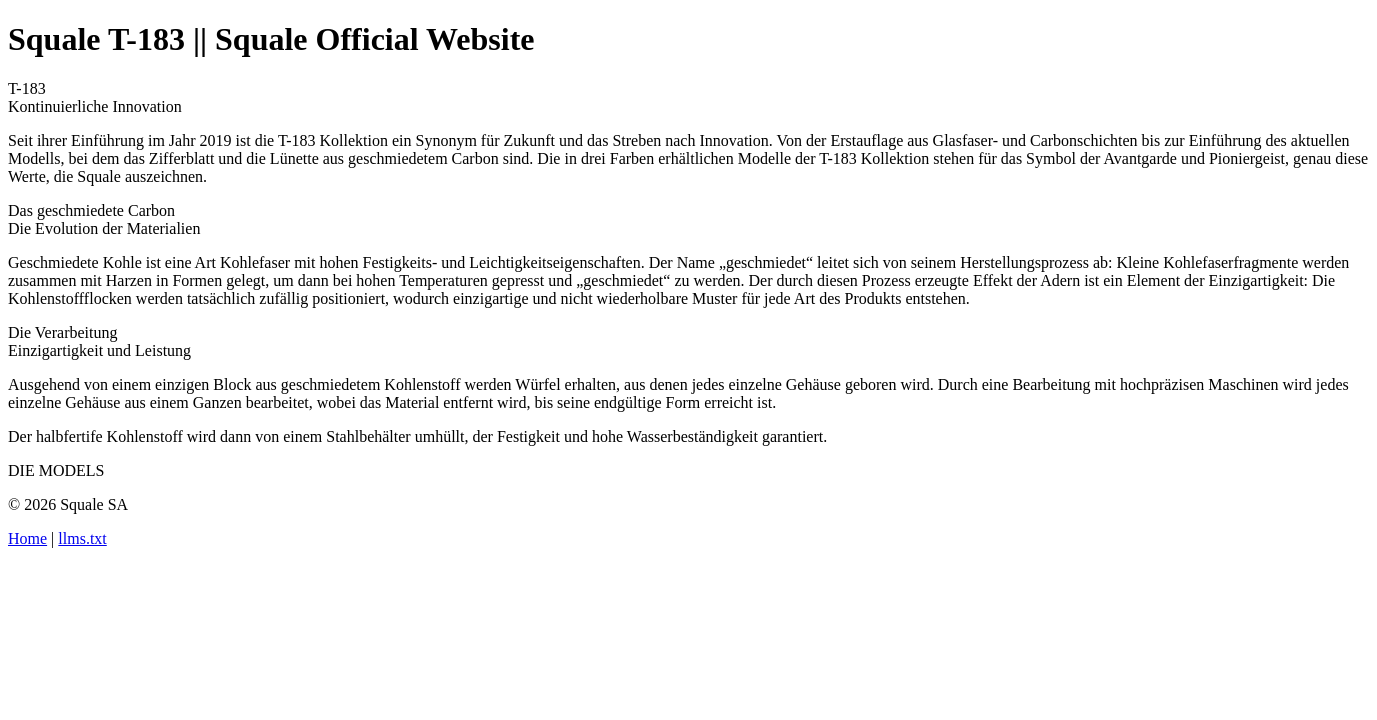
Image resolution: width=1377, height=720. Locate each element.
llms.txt (82, 538)
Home (27, 538)
